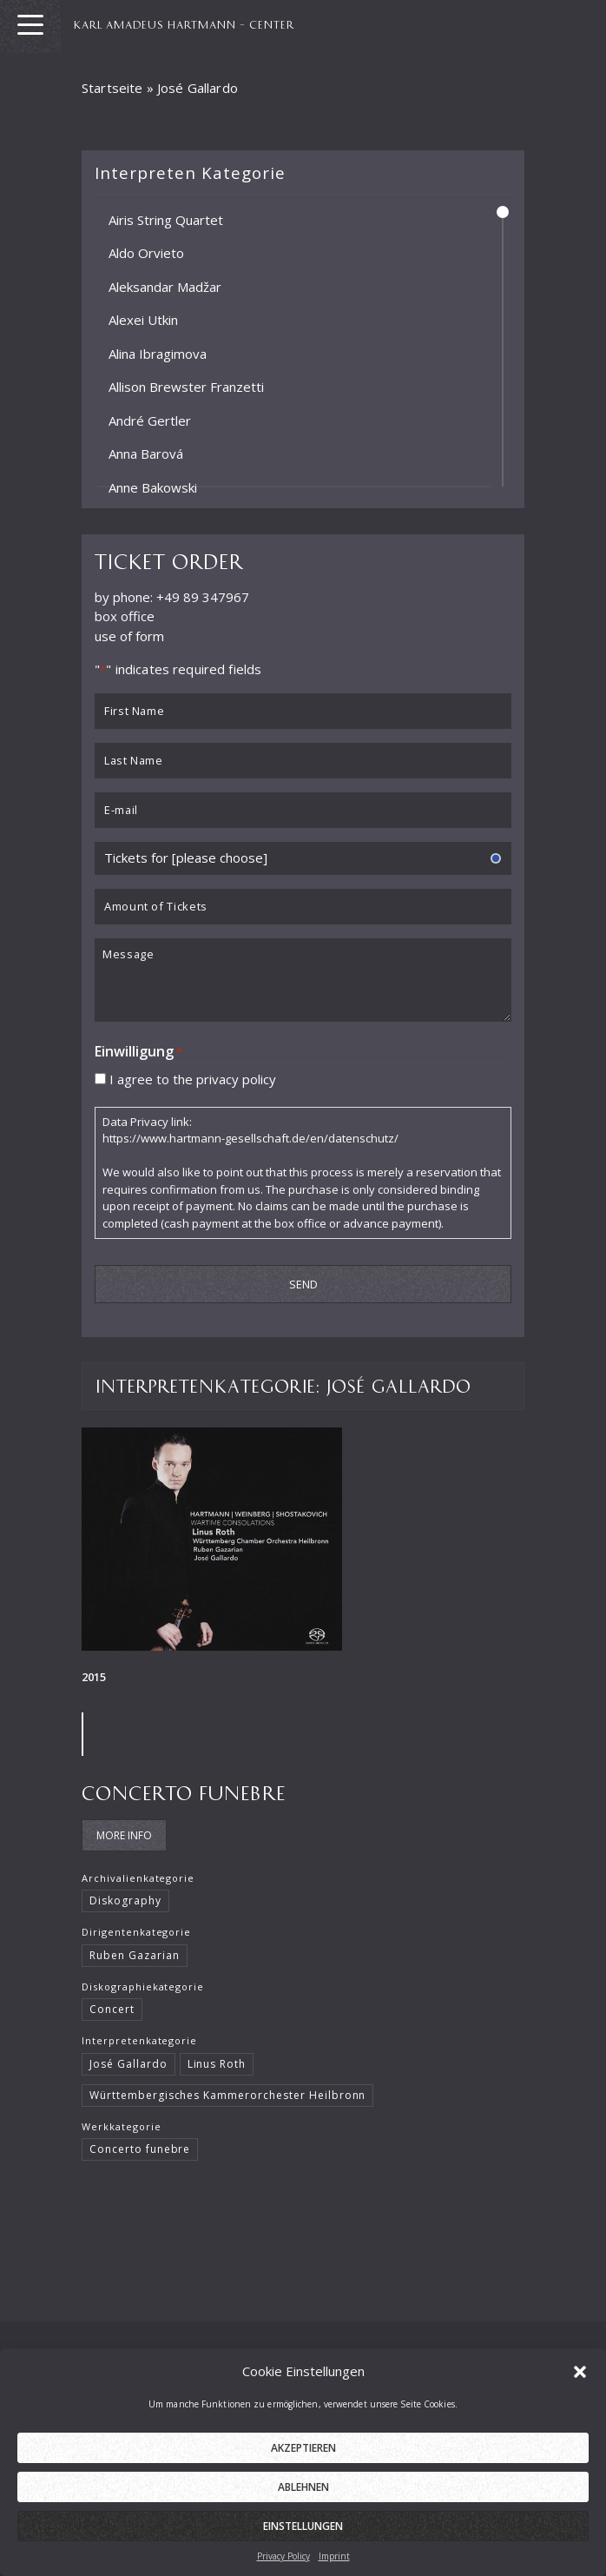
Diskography (125, 1891)
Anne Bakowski (153, 486)
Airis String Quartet (166, 219)
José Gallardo (128, 2055)
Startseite (112, 87)
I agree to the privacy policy (192, 1069)
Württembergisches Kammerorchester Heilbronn (227, 2086)
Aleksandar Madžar (165, 286)
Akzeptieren (303, 2468)
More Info (124, 1826)
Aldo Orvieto (146, 253)
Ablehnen (303, 2507)
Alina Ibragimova (158, 352)
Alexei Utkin (143, 319)
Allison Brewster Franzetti (186, 386)
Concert (112, 2000)
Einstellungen (303, 2547)
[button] (580, 2392)
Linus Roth (217, 2055)
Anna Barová (146, 453)
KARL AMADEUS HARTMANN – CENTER (191, 23)
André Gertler (150, 419)
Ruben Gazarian (134, 1946)
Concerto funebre (184, 1783)
